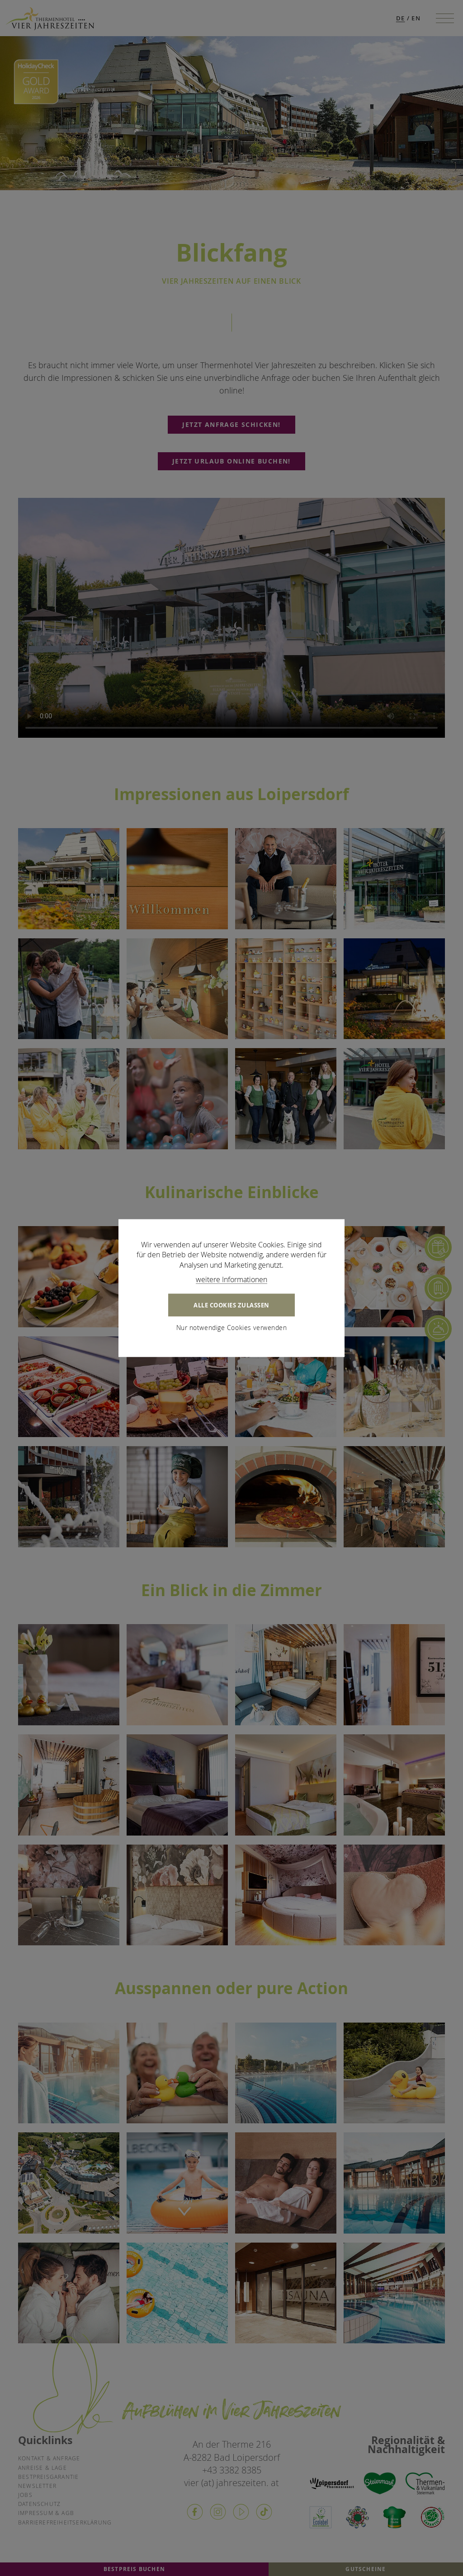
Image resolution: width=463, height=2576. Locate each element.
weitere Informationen (231, 1279)
